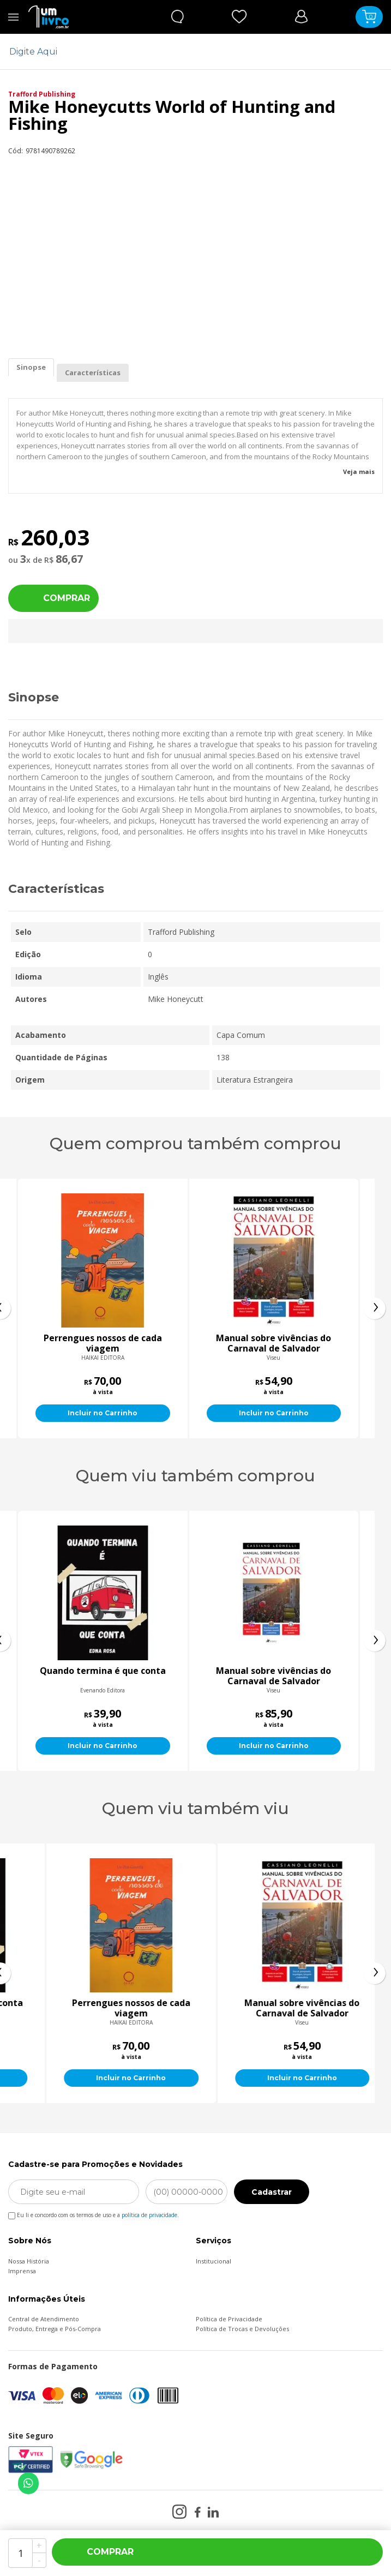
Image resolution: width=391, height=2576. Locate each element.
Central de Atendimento (43, 2319)
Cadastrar (271, 2192)
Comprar (66, 598)
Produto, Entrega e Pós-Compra (54, 2329)
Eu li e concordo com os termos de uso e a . (93, 2213)
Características (93, 372)
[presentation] (375, 1308)
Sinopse (31, 367)
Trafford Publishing (41, 94)
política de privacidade (149, 2215)
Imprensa (22, 2271)
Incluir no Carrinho (157, 1413)
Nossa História (28, 2261)
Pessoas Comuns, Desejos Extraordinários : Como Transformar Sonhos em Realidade (103, 1676)
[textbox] (188, 51)
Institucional (213, 2261)
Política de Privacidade (229, 2319)
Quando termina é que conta (274, 1671)
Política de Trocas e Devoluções (242, 2329)
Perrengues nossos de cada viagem (157, 1343)
